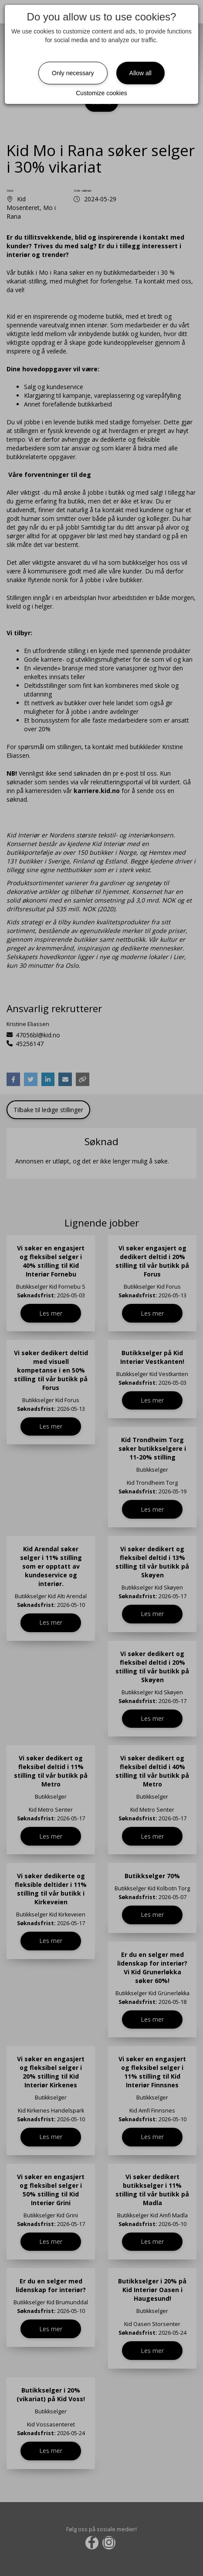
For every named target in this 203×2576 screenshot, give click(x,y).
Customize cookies (101, 93)
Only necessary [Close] (73, 73)
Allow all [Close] (140, 73)
